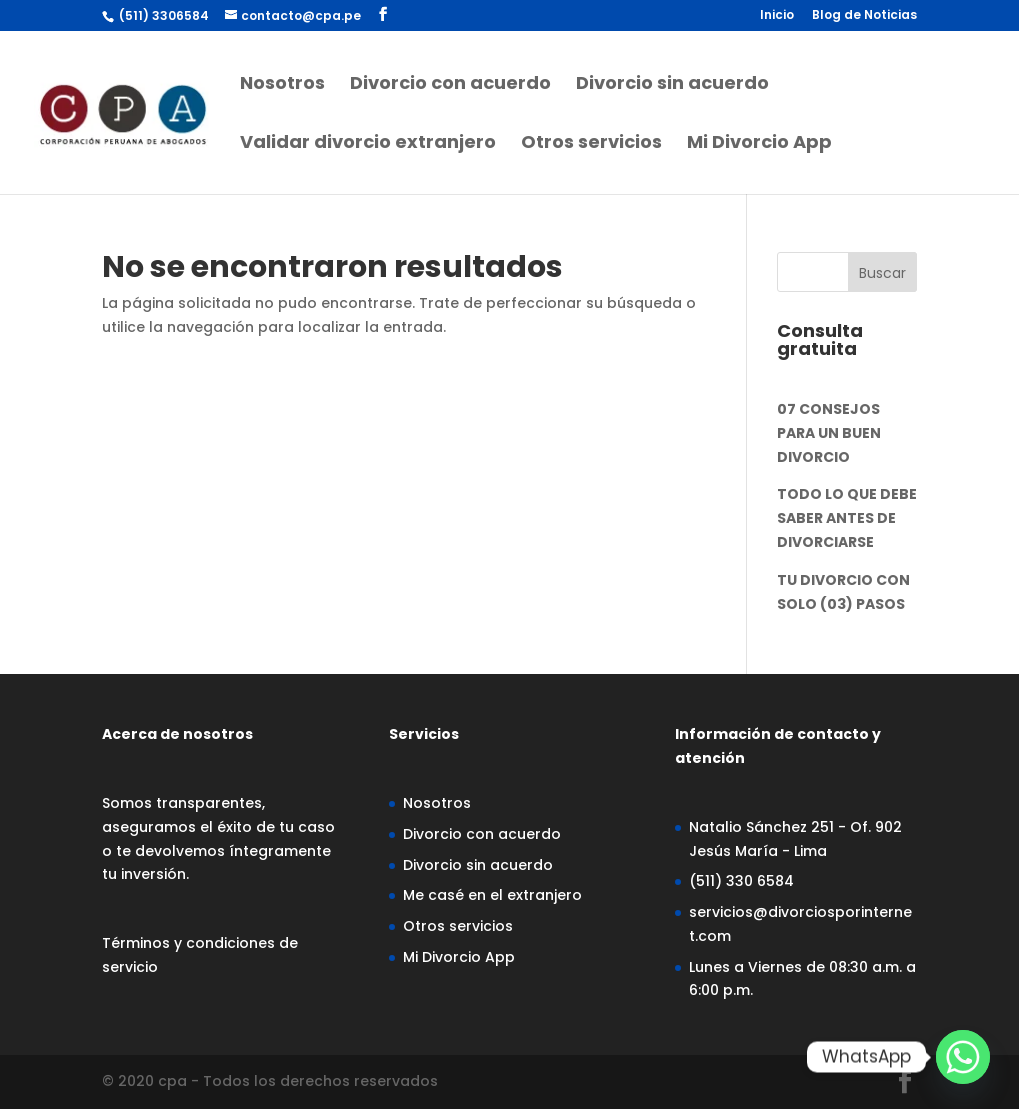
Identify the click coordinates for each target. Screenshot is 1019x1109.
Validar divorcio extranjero (368, 144)
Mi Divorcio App (759, 144)
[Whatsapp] (963, 1057)
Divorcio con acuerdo (450, 85)
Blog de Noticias (864, 16)
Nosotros (282, 85)
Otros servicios (591, 144)
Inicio (777, 16)
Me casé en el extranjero (492, 895)
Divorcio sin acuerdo (672, 85)
